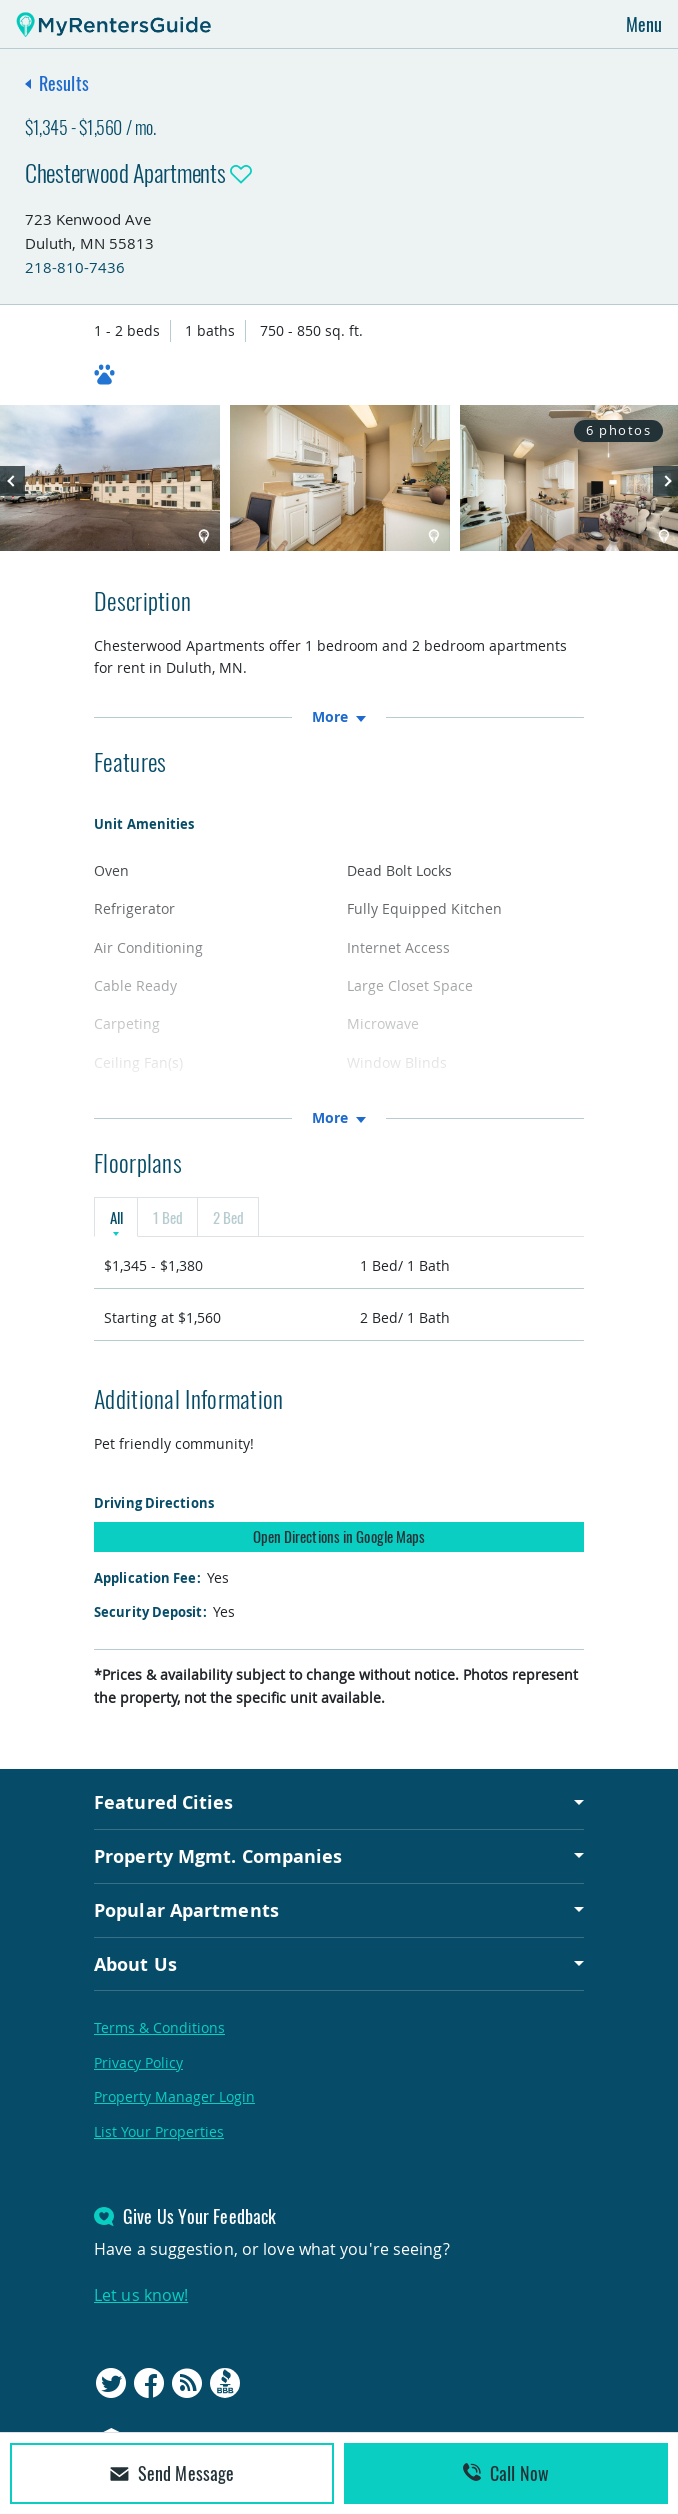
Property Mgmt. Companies (218, 1856)
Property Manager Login (174, 2096)
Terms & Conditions (159, 2027)
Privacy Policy (138, 2062)
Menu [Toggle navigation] (644, 24)
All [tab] (116, 1217)
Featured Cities (164, 1802)
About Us (135, 1964)
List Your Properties (159, 2131)
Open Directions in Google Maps (339, 1536)
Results (64, 83)
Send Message (172, 2473)
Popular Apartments (186, 1910)
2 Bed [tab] (228, 1217)
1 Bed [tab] (167, 1217)
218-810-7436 (75, 267)
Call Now (506, 2473)
